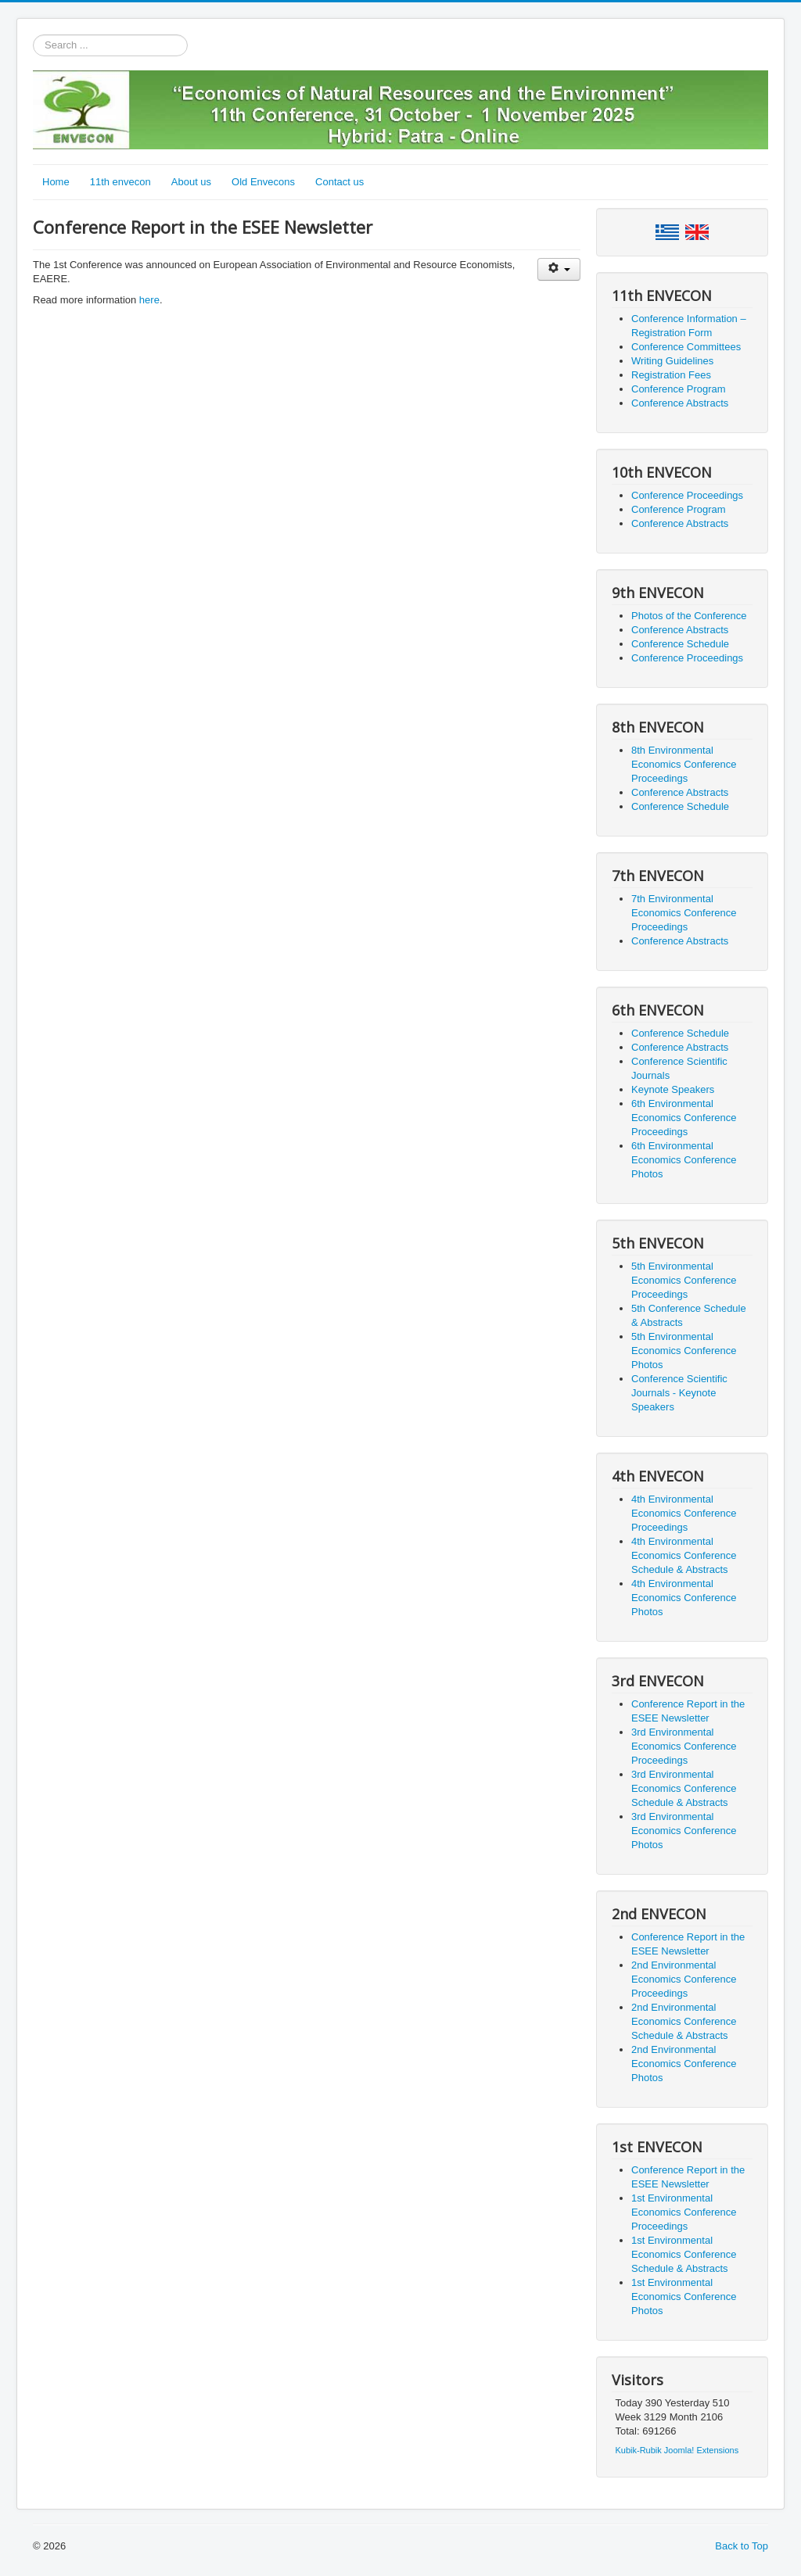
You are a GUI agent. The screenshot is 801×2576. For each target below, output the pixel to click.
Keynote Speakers (672, 1089)
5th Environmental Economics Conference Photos (683, 1350)
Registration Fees (671, 375)
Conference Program (678, 389)
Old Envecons (263, 182)
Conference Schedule (680, 644)
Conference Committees (686, 347)
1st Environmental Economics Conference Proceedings (683, 2212)
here (149, 300)
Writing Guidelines (672, 361)
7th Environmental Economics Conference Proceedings (683, 913)
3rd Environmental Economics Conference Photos (683, 1830)
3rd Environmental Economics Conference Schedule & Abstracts (683, 1788)
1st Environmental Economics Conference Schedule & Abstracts (683, 2254)
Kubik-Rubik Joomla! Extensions (677, 2450)
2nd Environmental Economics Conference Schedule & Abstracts (683, 2021)
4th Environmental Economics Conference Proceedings (683, 1513)
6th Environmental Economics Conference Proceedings (683, 1118)
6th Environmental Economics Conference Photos (683, 1160)
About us (191, 182)
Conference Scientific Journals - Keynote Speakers (679, 1393)
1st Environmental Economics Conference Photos (683, 2296)
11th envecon (120, 182)
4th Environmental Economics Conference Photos (683, 1598)
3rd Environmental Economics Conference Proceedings (683, 1746)
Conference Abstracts (679, 403)
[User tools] (558, 269)
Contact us (339, 182)
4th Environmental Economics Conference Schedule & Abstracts (683, 1555)
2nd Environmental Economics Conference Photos (683, 2063)
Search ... (33, 34)
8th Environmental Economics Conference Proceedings (683, 764)
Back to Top (741, 2546)
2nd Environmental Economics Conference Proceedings (683, 1979)
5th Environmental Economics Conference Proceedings (683, 1280)
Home (56, 182)
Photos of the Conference (688, 616)
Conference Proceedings (687, 495)
